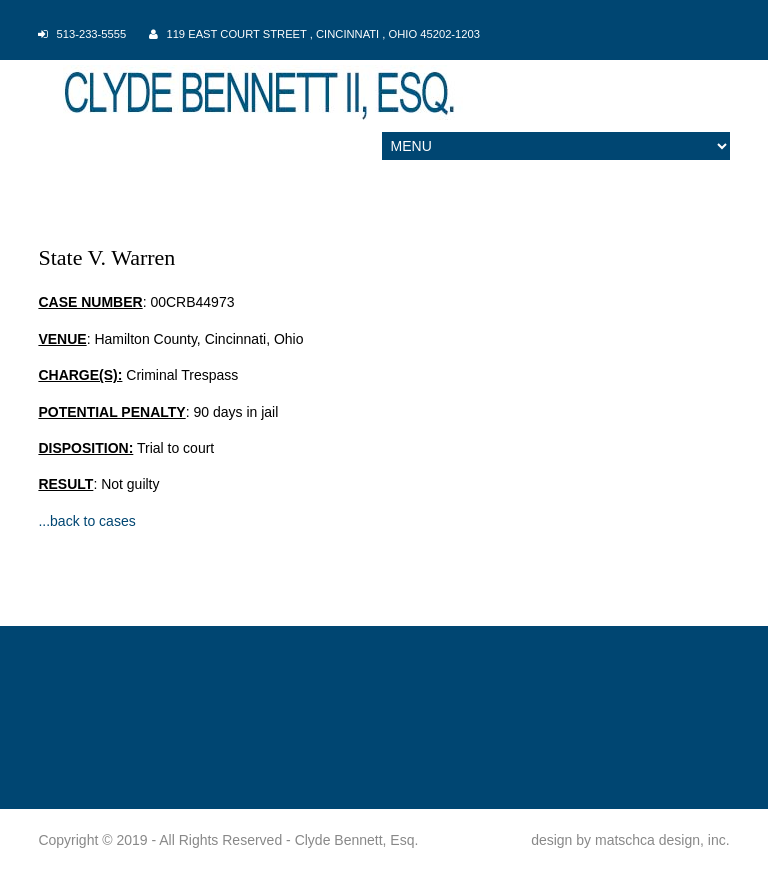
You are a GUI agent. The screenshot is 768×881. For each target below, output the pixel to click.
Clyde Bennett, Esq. (357, 840)
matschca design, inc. (662, 840)
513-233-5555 (92, 34)
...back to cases (86, 521)
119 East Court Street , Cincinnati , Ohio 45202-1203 (323, 34)
